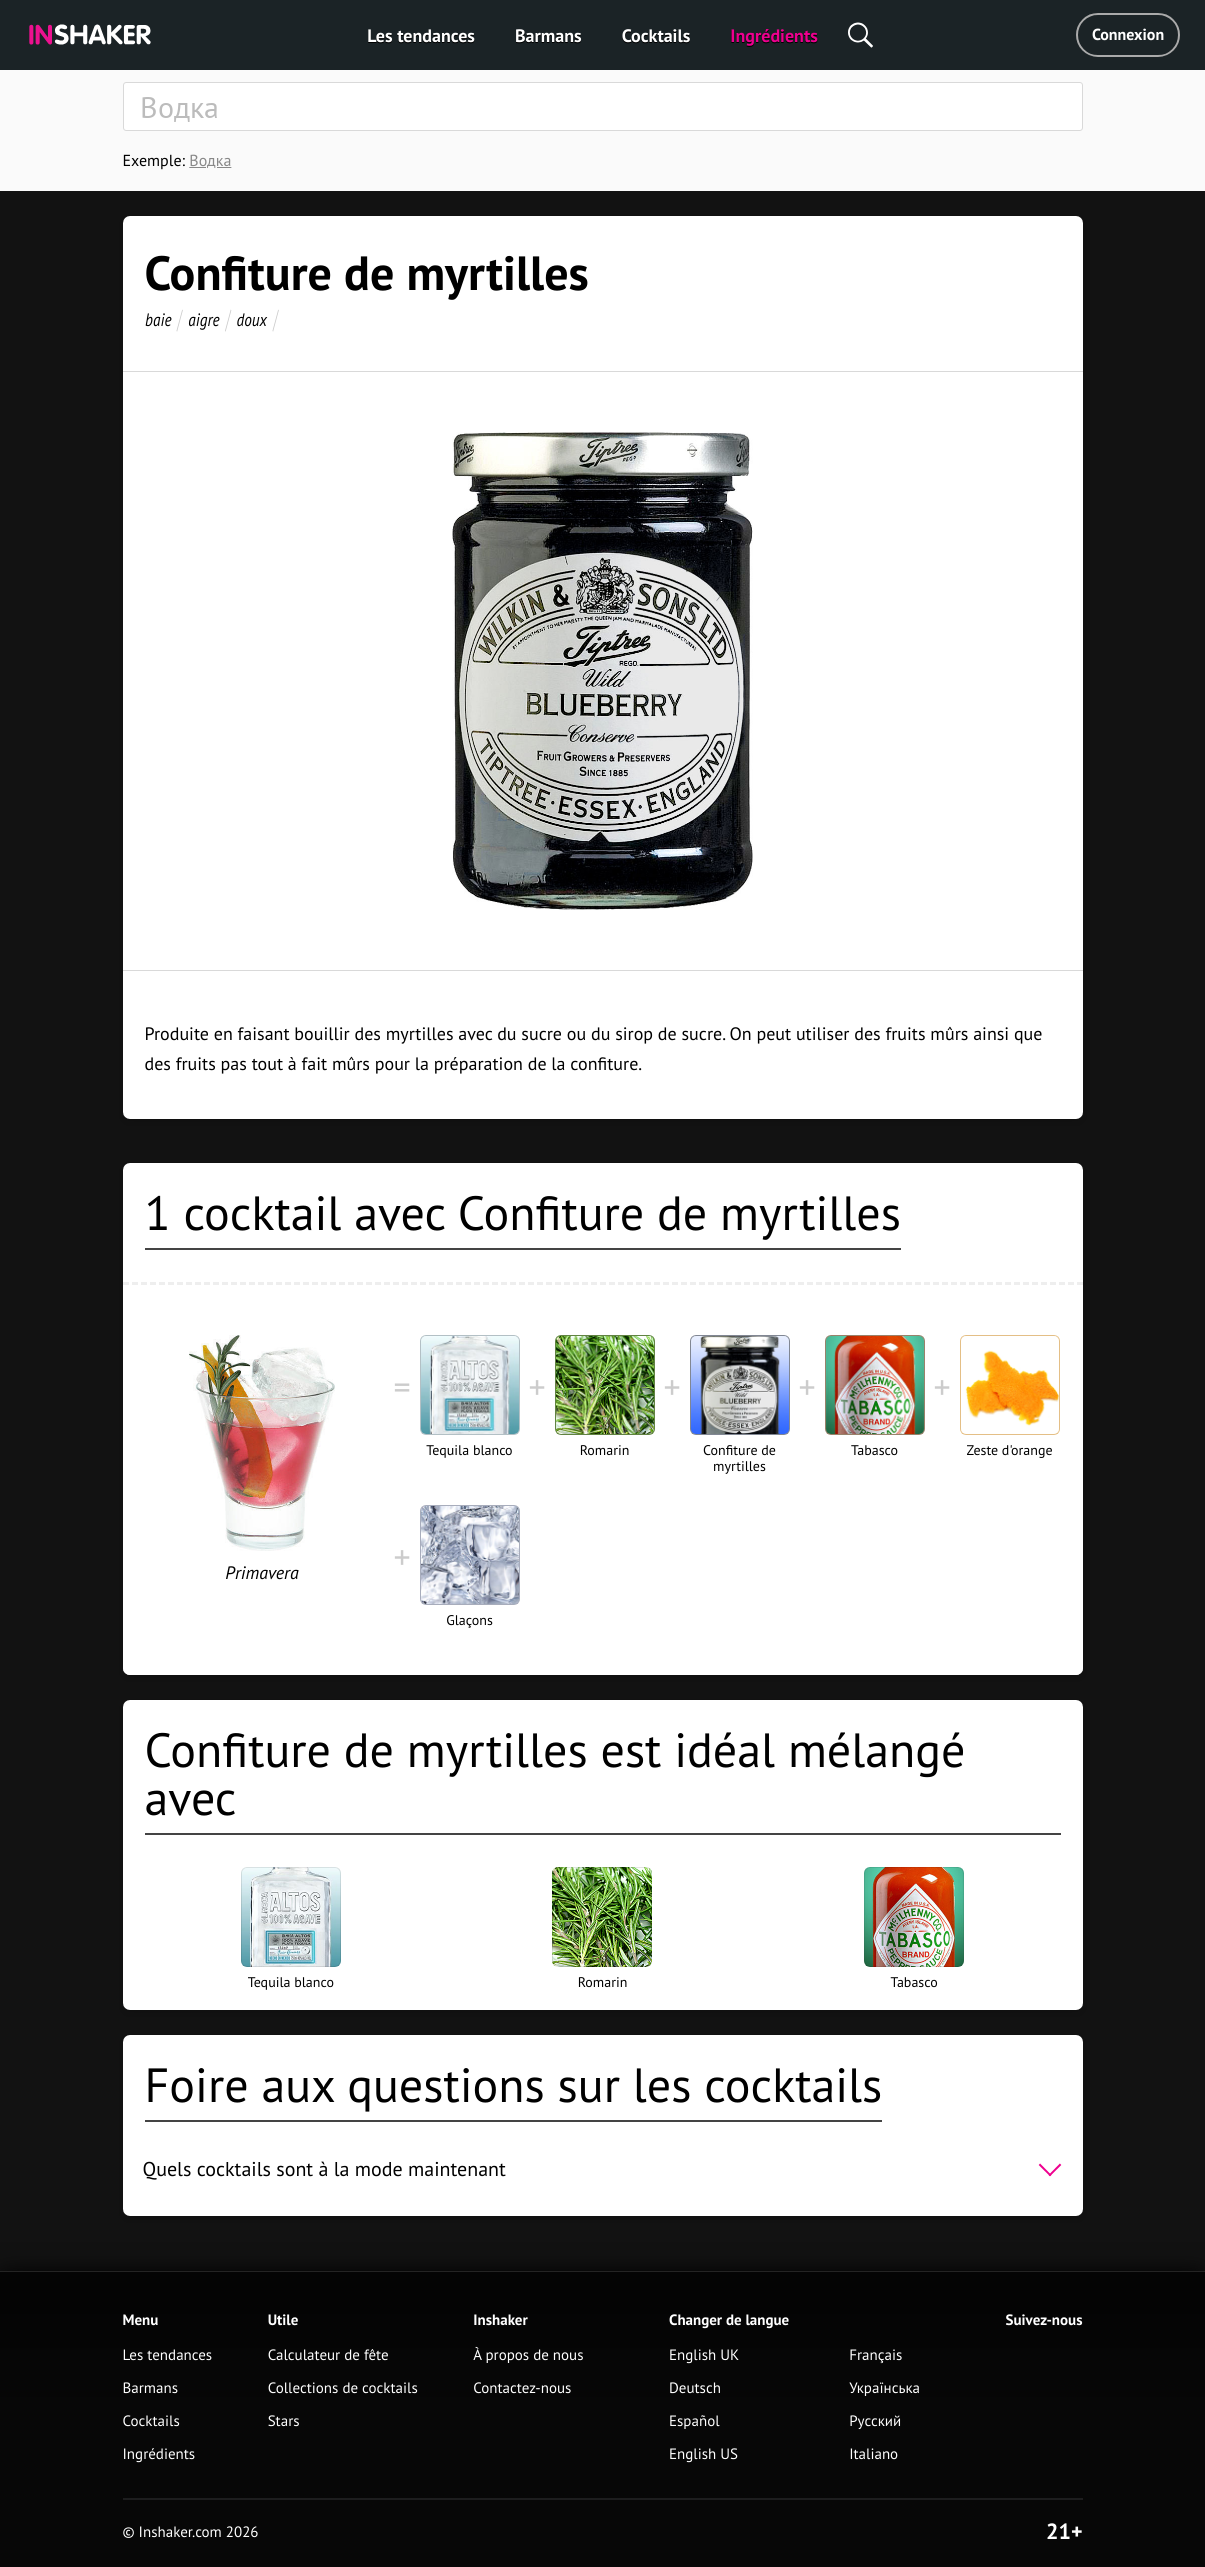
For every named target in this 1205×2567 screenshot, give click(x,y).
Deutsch (695, 2388)
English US (703, 2454)
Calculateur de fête (328, 2355)
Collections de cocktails (343, 2388)
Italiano (873, 2454)
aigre (203, 319)
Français (875, 2355)
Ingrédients (773, 35)
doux (251, 319)
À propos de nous (528, 2355)
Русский (875, 2421)
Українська (884, 2388)
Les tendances (421, 35)
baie (158, 319)
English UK (704, 2355)
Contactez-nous (522, 2388)
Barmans (548, 35)
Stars (284, 2421)
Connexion (1128, 35)
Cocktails (656, 35)
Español (694, 2421)
